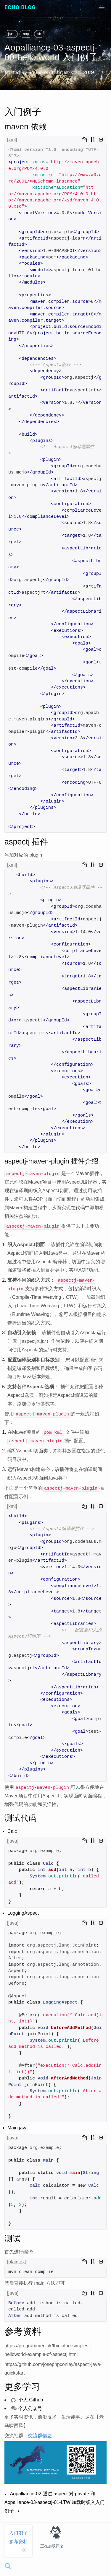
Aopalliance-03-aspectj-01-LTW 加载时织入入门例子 (54, 2506)
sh (39, 34)
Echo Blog (20, 7)
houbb (35, 72)
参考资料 (18, 2541)
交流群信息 (40, 2435)
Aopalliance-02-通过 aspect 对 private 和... (51, 2493)
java (11, 34)
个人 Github (27, 2399)
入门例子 (18, 2533)
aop (26, 34)
